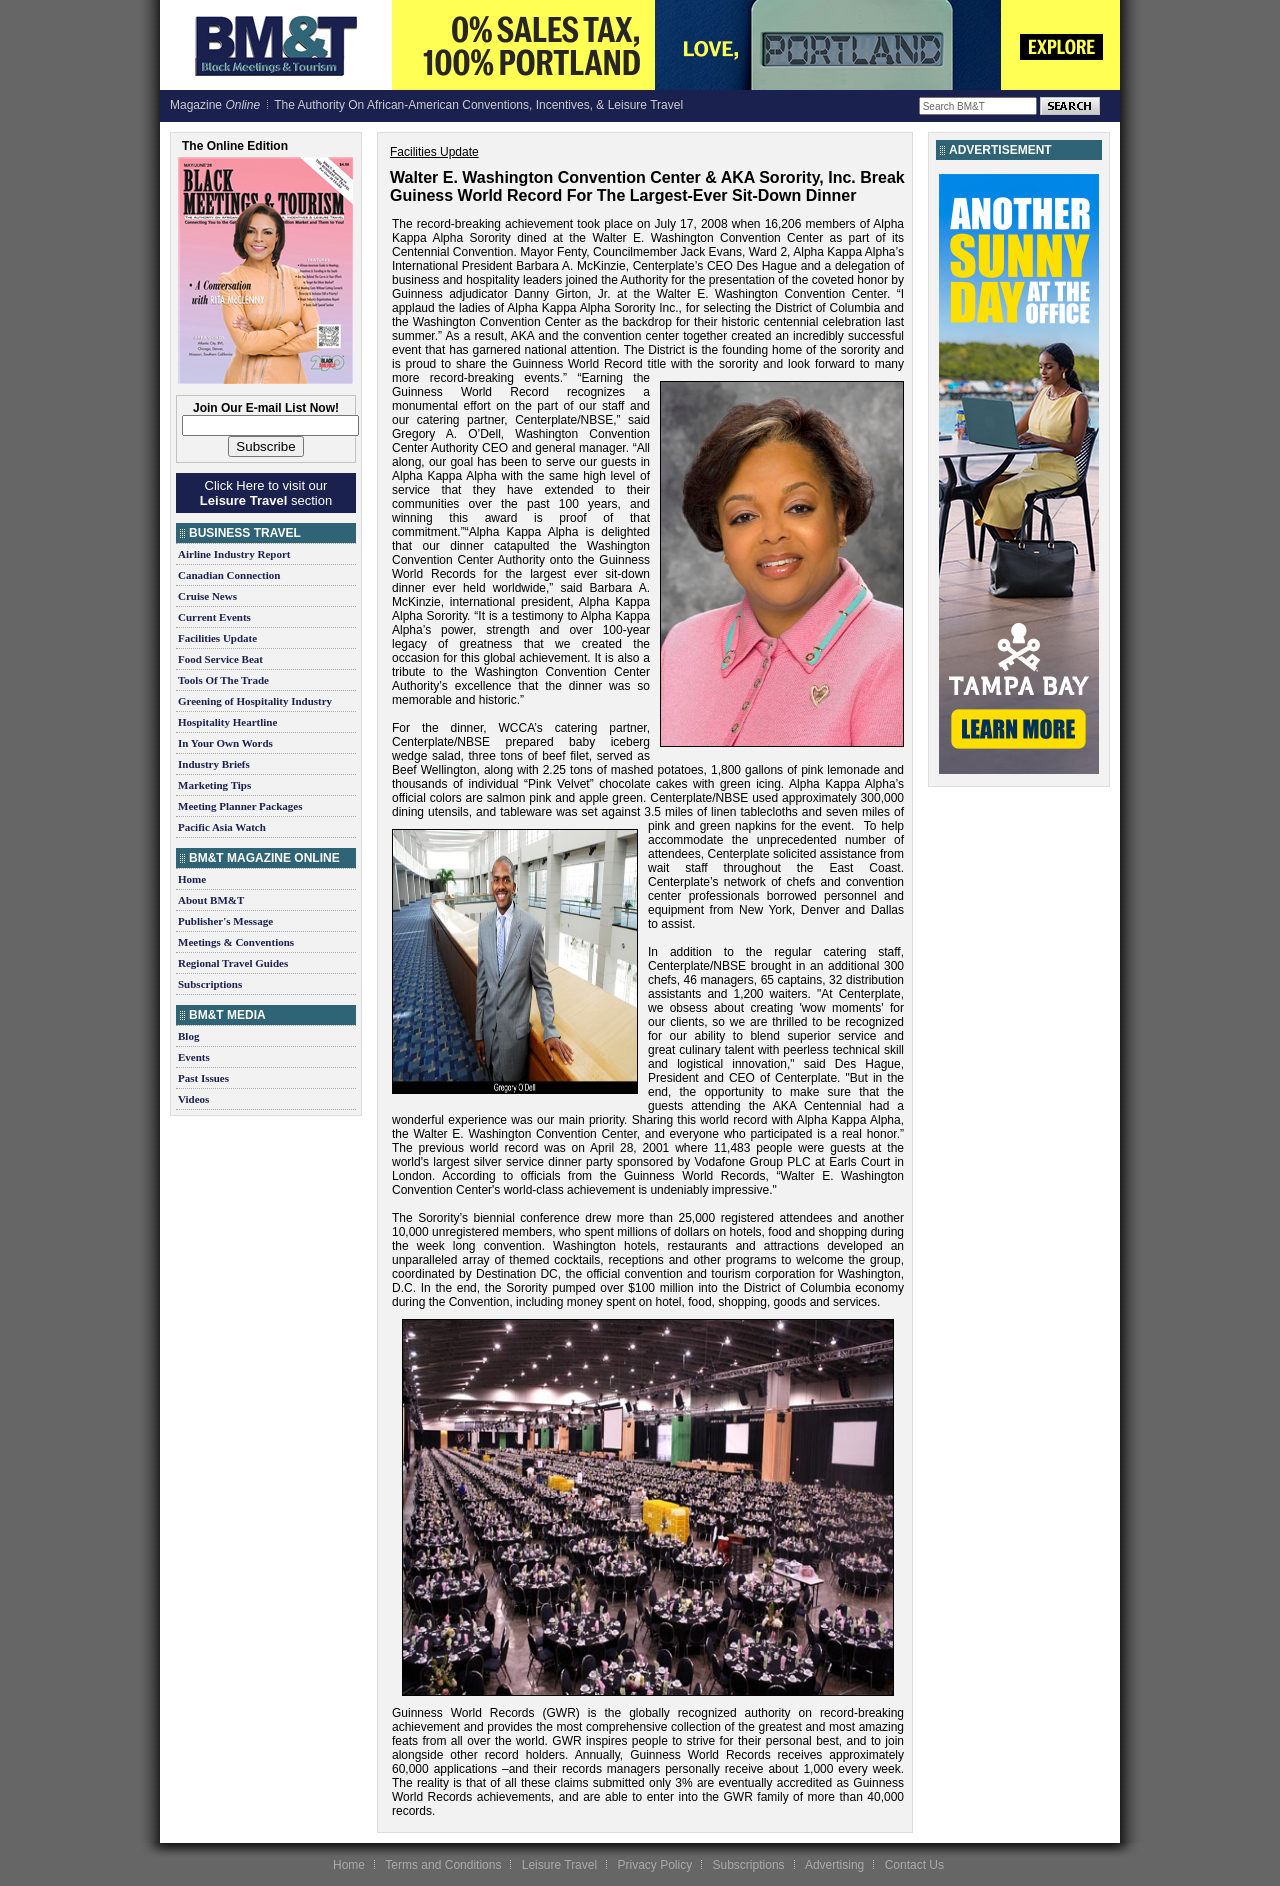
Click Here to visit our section (266, 493)
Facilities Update (217, 638)
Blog (188, 1036)
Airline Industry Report (234, 554)
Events (194, 1057)
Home (192, 879)
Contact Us (914, 1865)
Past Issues (203, 1078)
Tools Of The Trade (223, 680)
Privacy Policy (654, 1865)
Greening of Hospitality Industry (255, 701)
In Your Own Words (225, 743)
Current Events (214, 617)
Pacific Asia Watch (222, 827)
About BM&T (211, 900)
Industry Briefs (214, 764)
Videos (193, 1099)
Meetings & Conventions (236, 942)
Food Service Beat (220, 659)
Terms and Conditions (443, 1865)
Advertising (834, 1865)
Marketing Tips (214, 785)
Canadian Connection (229, 575)
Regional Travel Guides (233, 963)
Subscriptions (210, 984)
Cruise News (207, 596)
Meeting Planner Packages (240, 806)
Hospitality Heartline (227, 722)
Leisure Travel (559, 1865)
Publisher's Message (225, 921)
